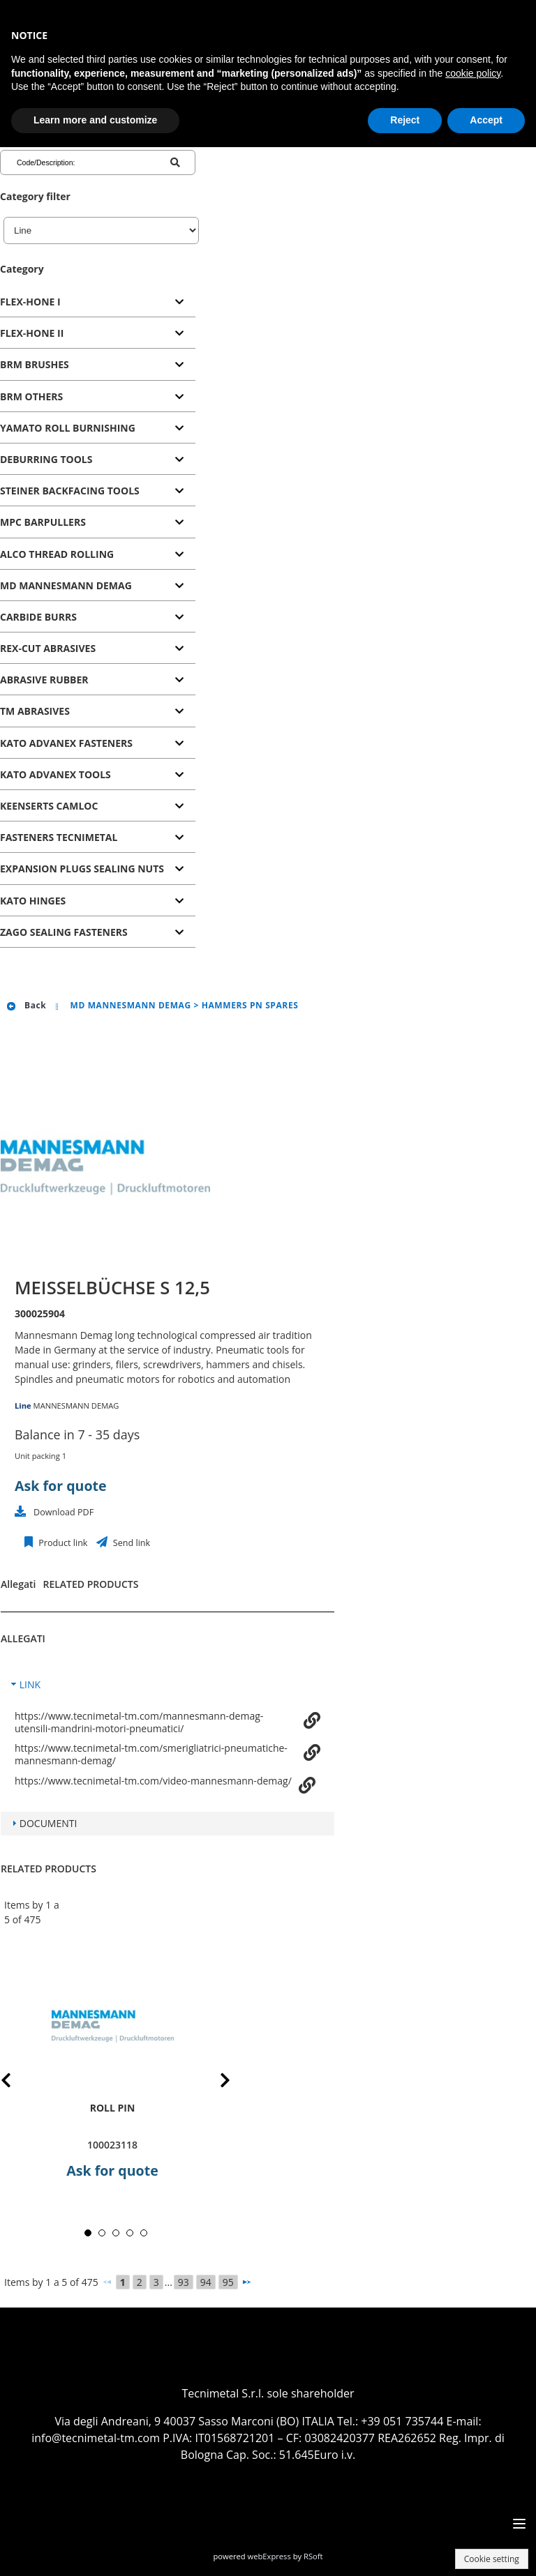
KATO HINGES (33, 900)
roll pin (112, 2107)
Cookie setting (491, 2559)
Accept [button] (486, 120)
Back (26, 1005)
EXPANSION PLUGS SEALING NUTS (82, 868)
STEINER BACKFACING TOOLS (70, 490)
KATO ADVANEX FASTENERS (66, 743)
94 (205, 2282)
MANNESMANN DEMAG (76, 1405)
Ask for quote (61, 1485)
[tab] (97, 302)
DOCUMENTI (48, 1823)
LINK (30, 1684)
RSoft (313, 2556)
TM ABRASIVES (35, 711)
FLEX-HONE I (30, 301)
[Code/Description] (72, 162)
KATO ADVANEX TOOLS (55, 774)
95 (228, 2282)
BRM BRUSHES (34, 364)
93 (183, 2282)
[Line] (101, 230)
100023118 (112, 2144)
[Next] (246, 2281)
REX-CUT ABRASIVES (48, 648)
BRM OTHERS (31, 396)
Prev (17, 2082)
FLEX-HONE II (32, 333)
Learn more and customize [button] (95, 120)
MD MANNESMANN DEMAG (66, 585)
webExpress (269, 2556)
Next (214, 2082)
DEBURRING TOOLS (46, 459)
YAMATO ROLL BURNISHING (67, 427)
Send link (131, 1543)
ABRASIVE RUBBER (44, 679)
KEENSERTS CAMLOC (49, 805)
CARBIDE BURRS (38, 616)
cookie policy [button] (472, 73)
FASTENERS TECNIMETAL (58, 837)
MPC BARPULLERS (43, 522)
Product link (62, 1543)
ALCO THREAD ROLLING (57, 554)
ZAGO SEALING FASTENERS (64, 932)
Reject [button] (404, 120)
